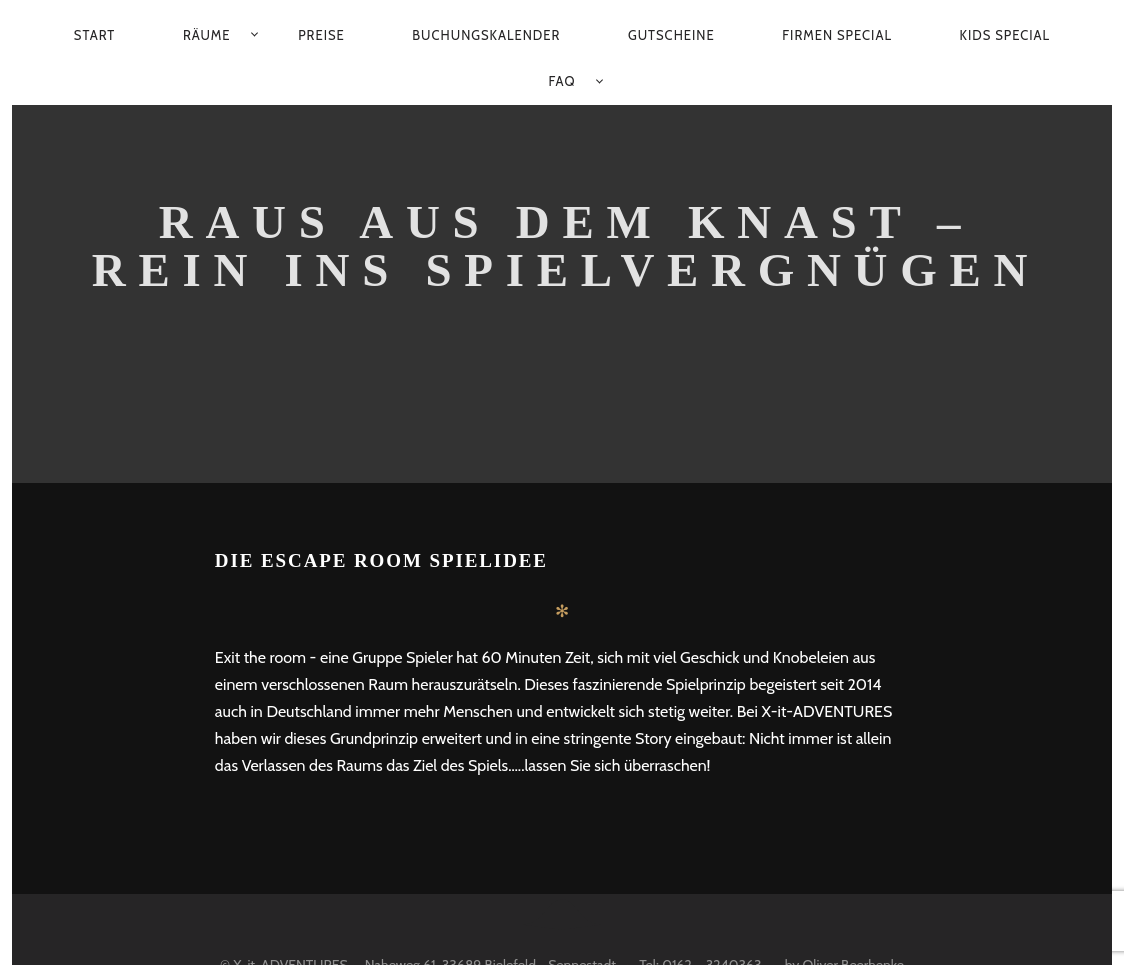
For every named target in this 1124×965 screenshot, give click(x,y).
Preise (321, 35)
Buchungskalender (486, 35)
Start (94, 35)
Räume (207, 35)
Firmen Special (837, 35)
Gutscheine (671, 35)
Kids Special (1005, 35)
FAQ (562, 81)
